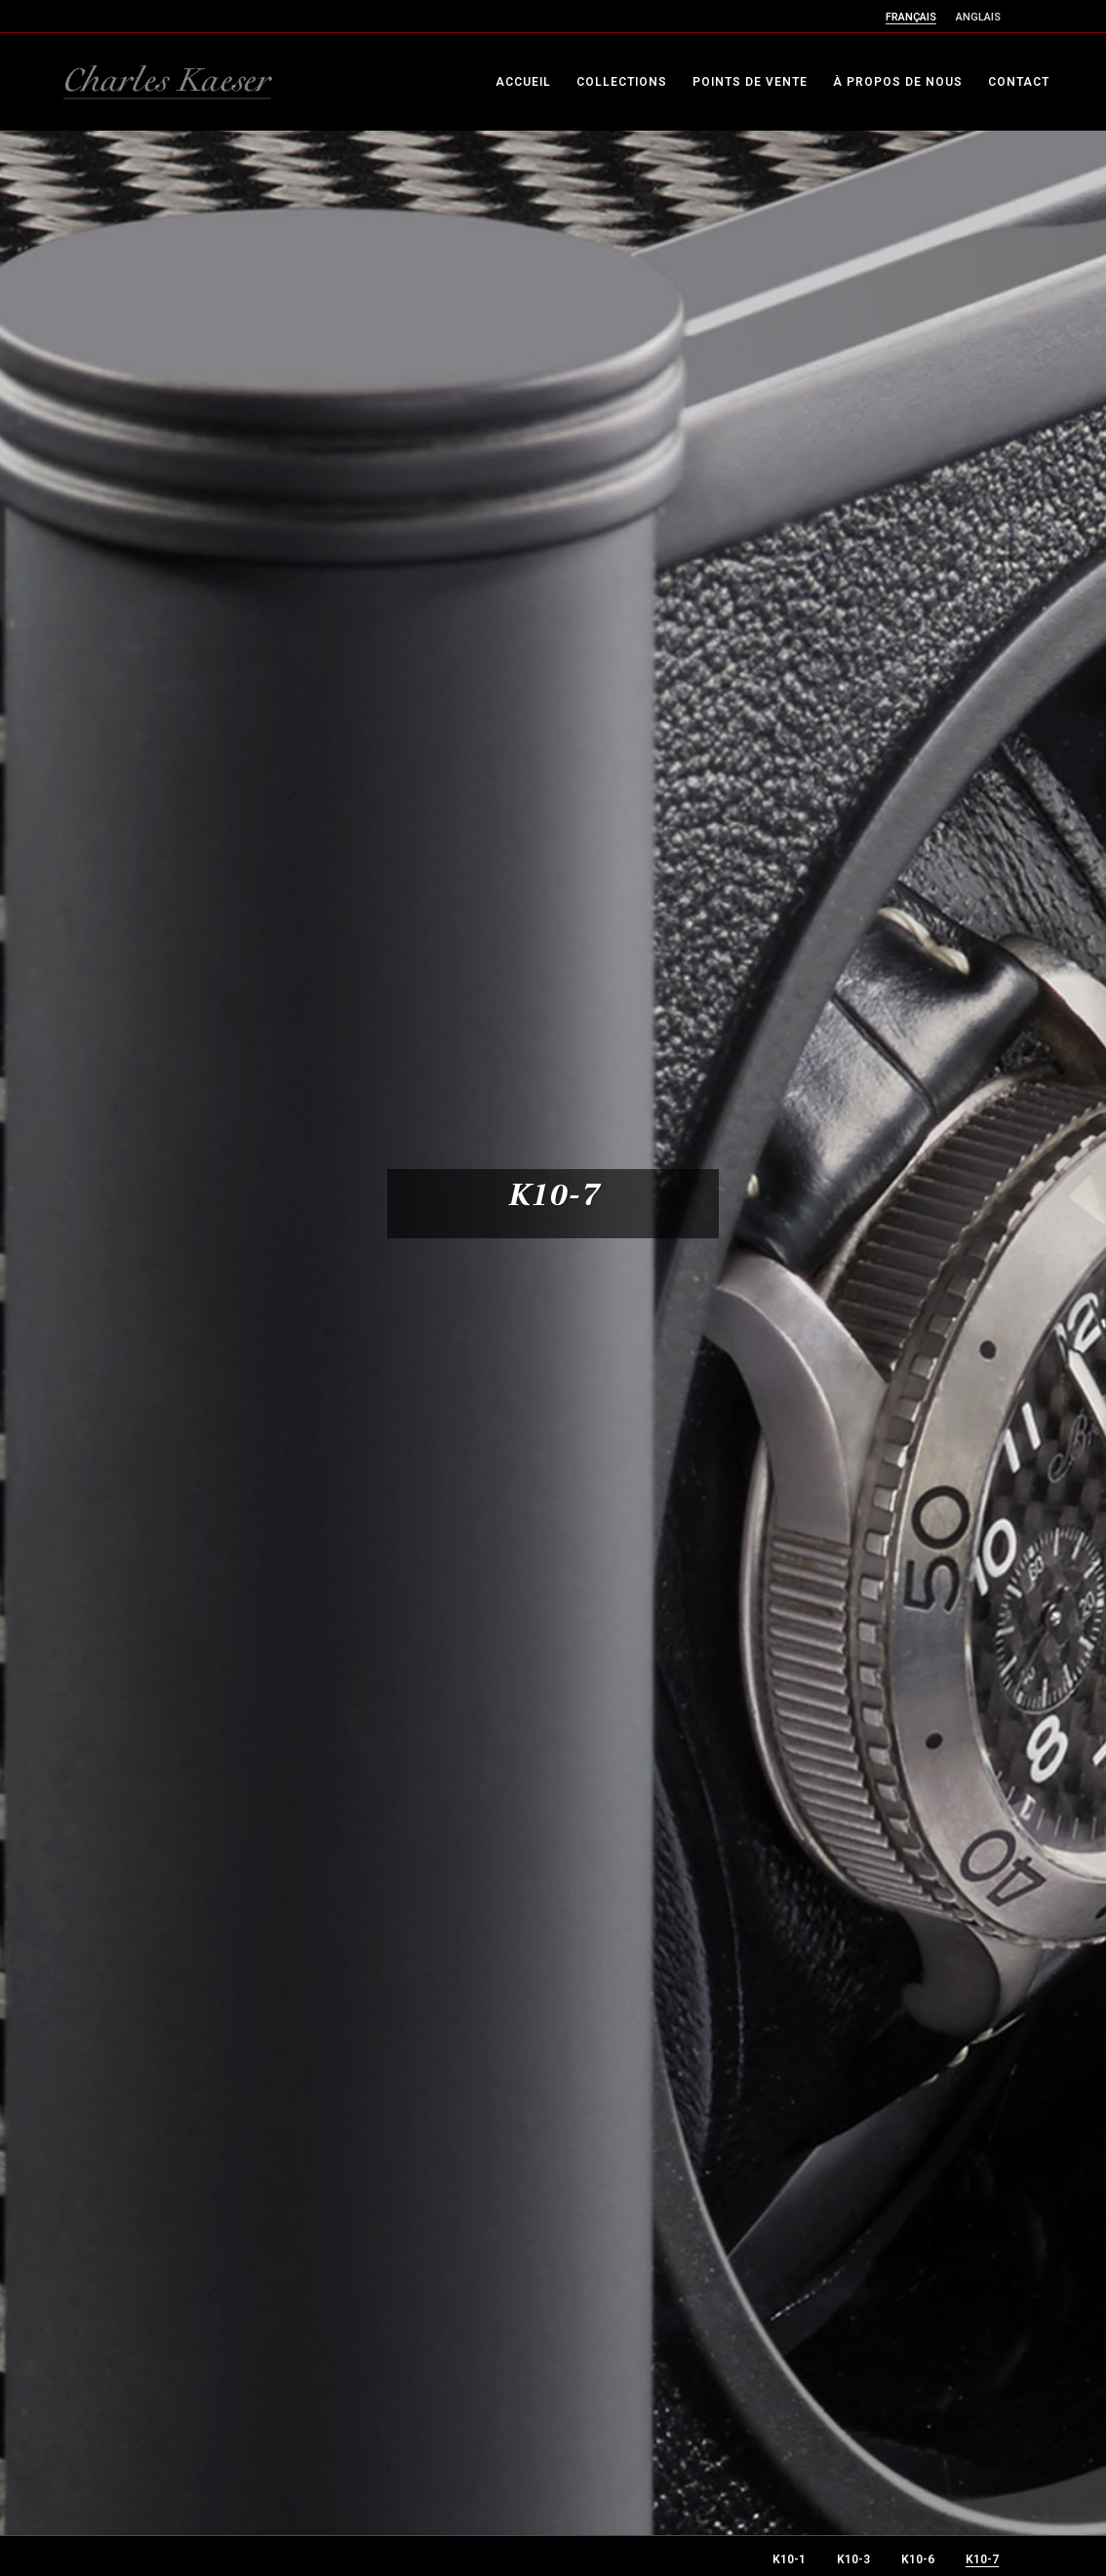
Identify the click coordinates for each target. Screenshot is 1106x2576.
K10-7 (982, 2559)
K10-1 (789, 2559)
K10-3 (853, 2559)
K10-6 (917, 2559)
